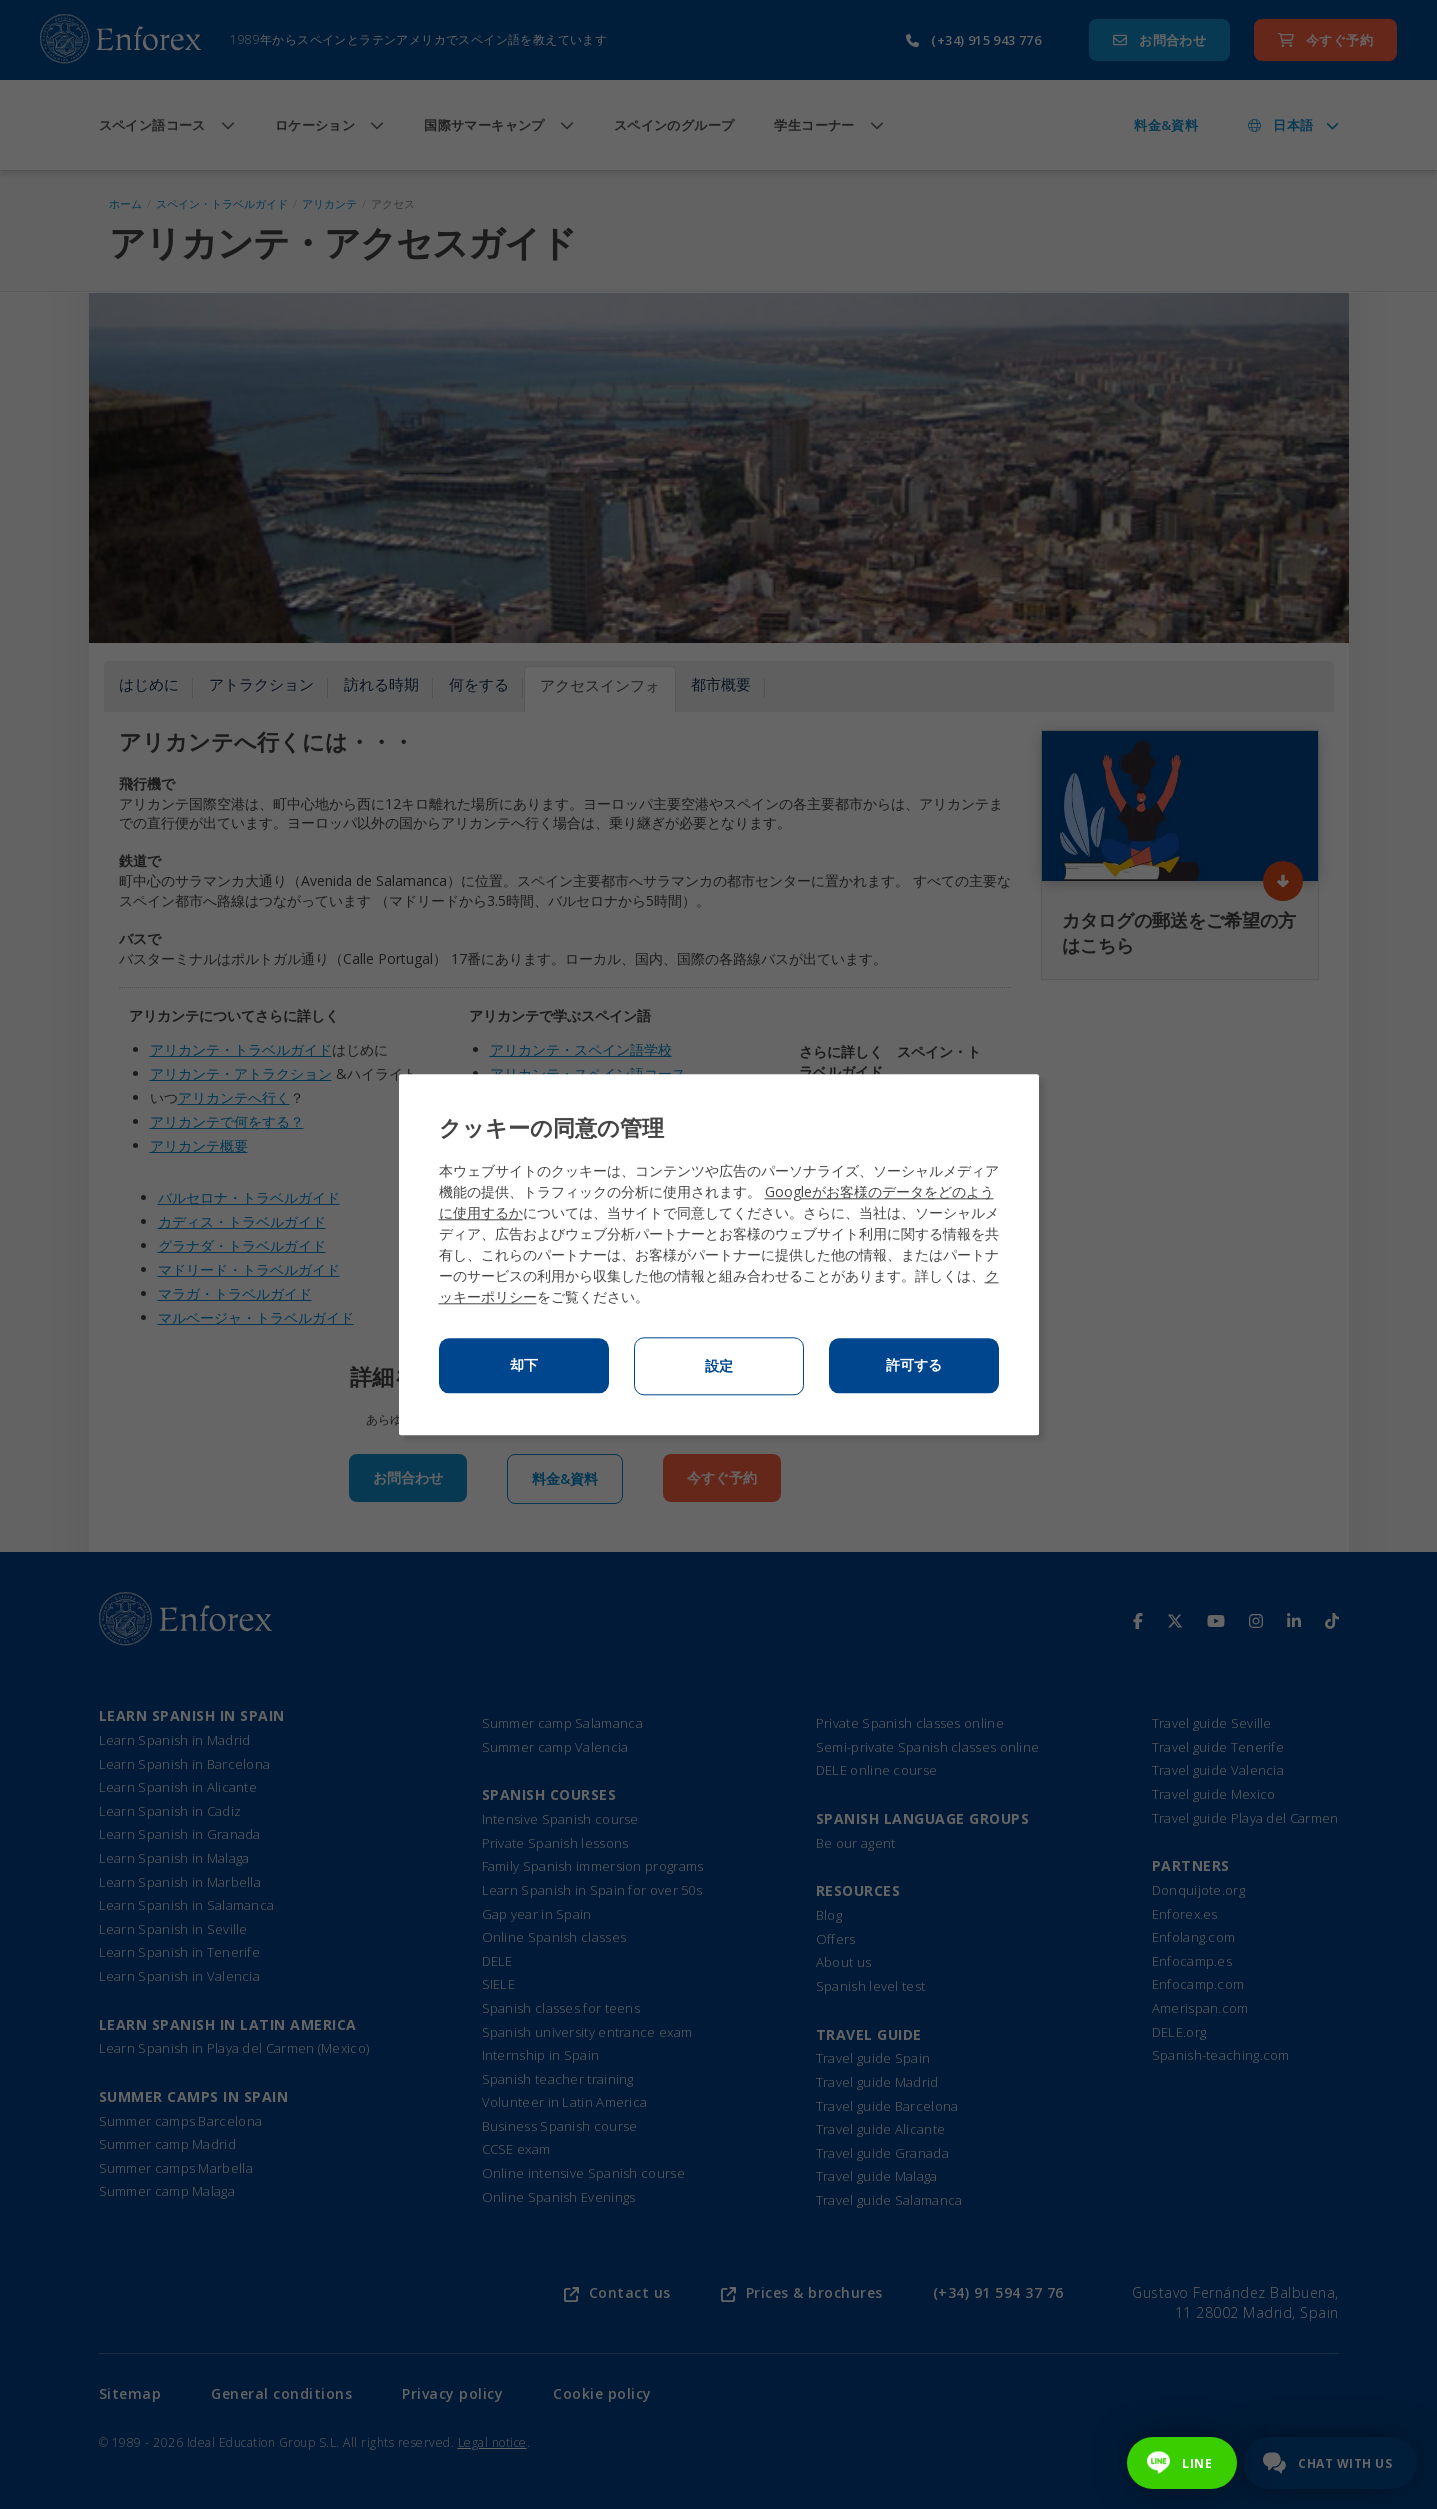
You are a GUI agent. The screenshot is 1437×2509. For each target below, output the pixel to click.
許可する (914, 1365)
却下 (524, 1365)
